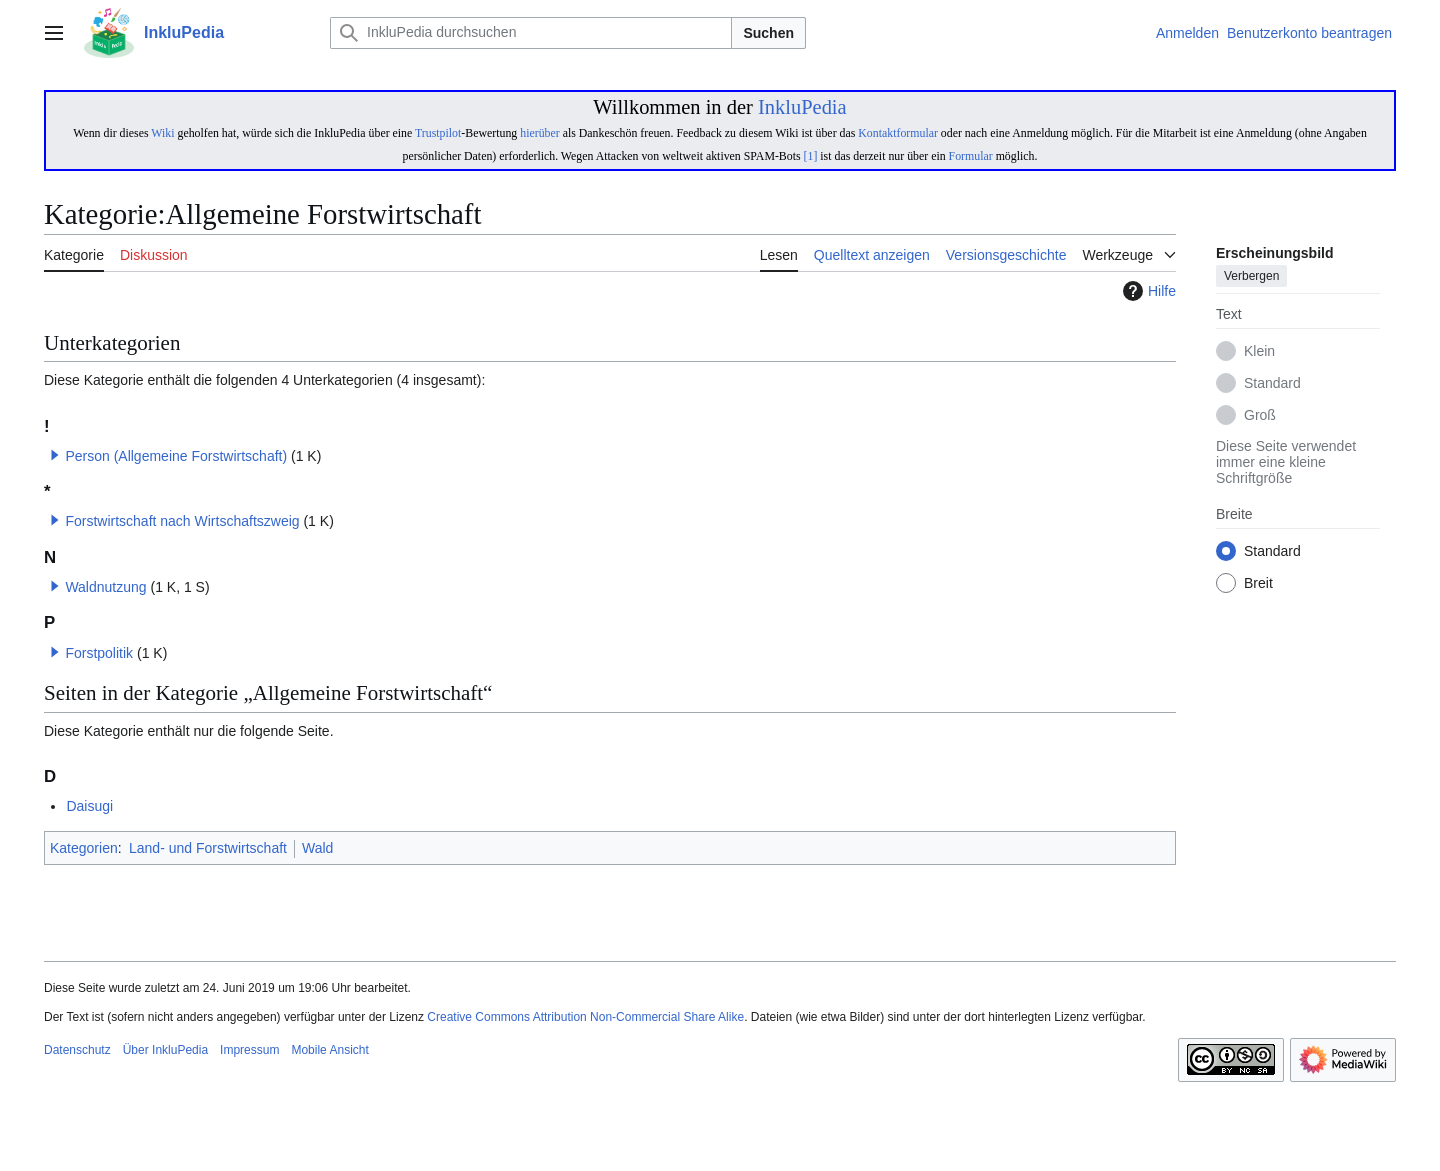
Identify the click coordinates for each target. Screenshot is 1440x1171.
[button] (55, 455)
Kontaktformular (898, 133)
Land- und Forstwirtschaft (208, 848)
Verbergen (1251, 277)
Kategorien (84, 848)
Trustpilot (438, 133)
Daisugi (89, 806)
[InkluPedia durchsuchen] (531, 33)
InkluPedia (802, 107)
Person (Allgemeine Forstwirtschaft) (176, 456)
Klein (1259, 352)
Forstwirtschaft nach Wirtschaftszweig (182, 521)
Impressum (249, 1050)
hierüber (539, 133)
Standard (1272, 384)
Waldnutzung (105, 587)
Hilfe (1147, 291)
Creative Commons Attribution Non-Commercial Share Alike (585, 1017)
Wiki (162, 133)
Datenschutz (77, 1050)
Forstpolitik (99, 653)
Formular (971, 156)
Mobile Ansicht (329, 1050)
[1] (811, 156)
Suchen (768, 33)
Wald (317, 848)
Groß (1260, 416)
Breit (1258, 584)
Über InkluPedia (165, 1050)
